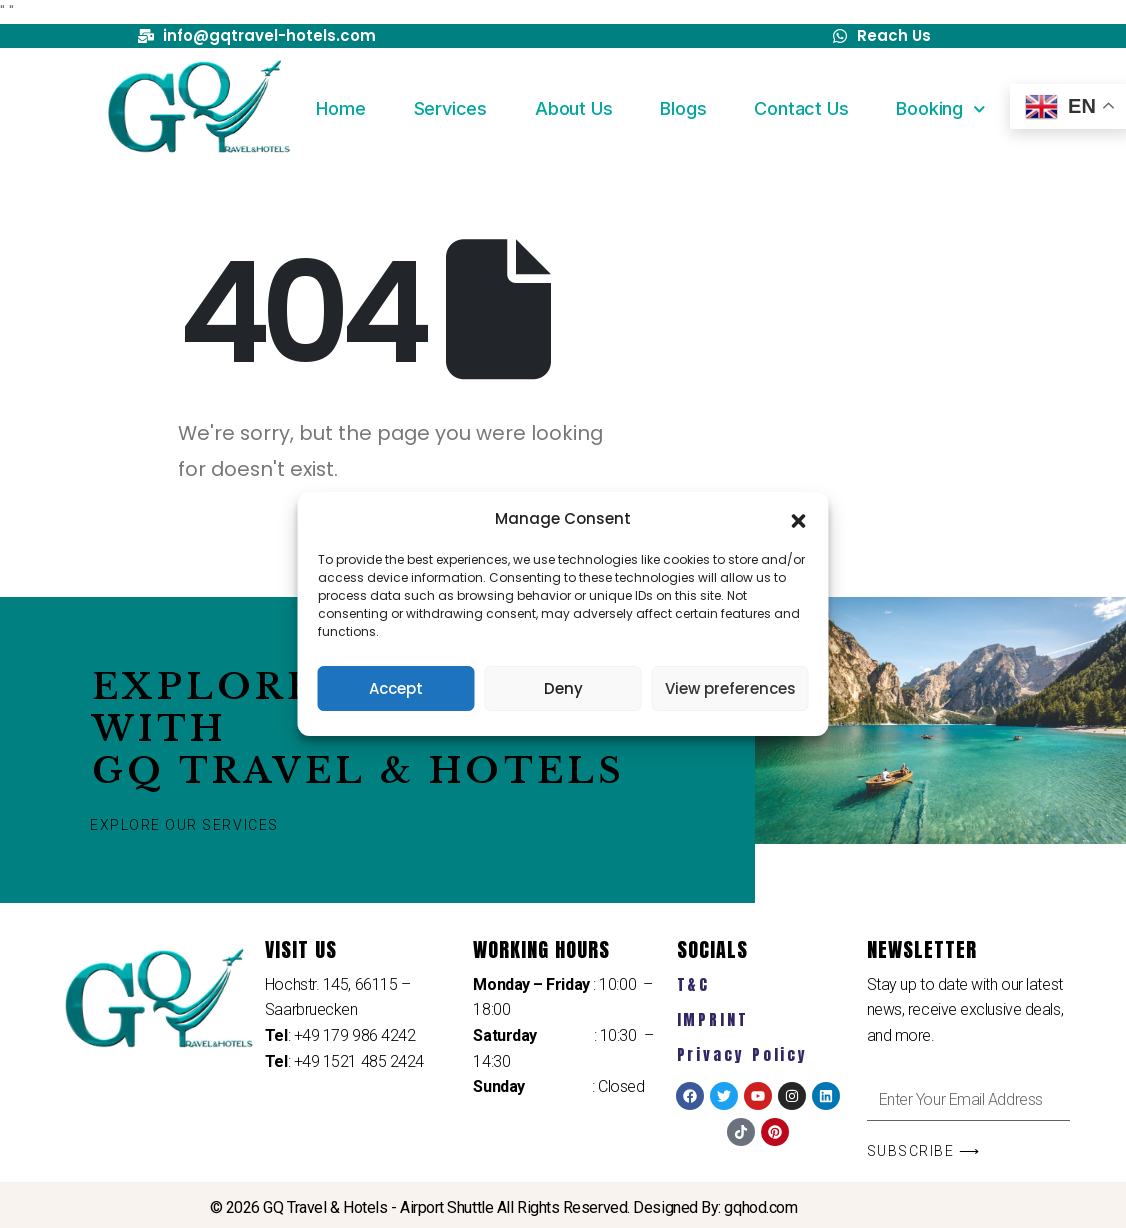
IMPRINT (713, 1019)
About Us (573, 108)
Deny (563, 688)
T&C (694, 984)
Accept (396, 688)
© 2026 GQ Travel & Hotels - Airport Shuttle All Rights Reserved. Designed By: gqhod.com (504, 1207)
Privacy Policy (743, 1054)
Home (340, 108)
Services (450, 108)
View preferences (730, 688)
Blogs (683, 108)
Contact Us (801, 108)
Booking (940, 109)
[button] (799, 519)
